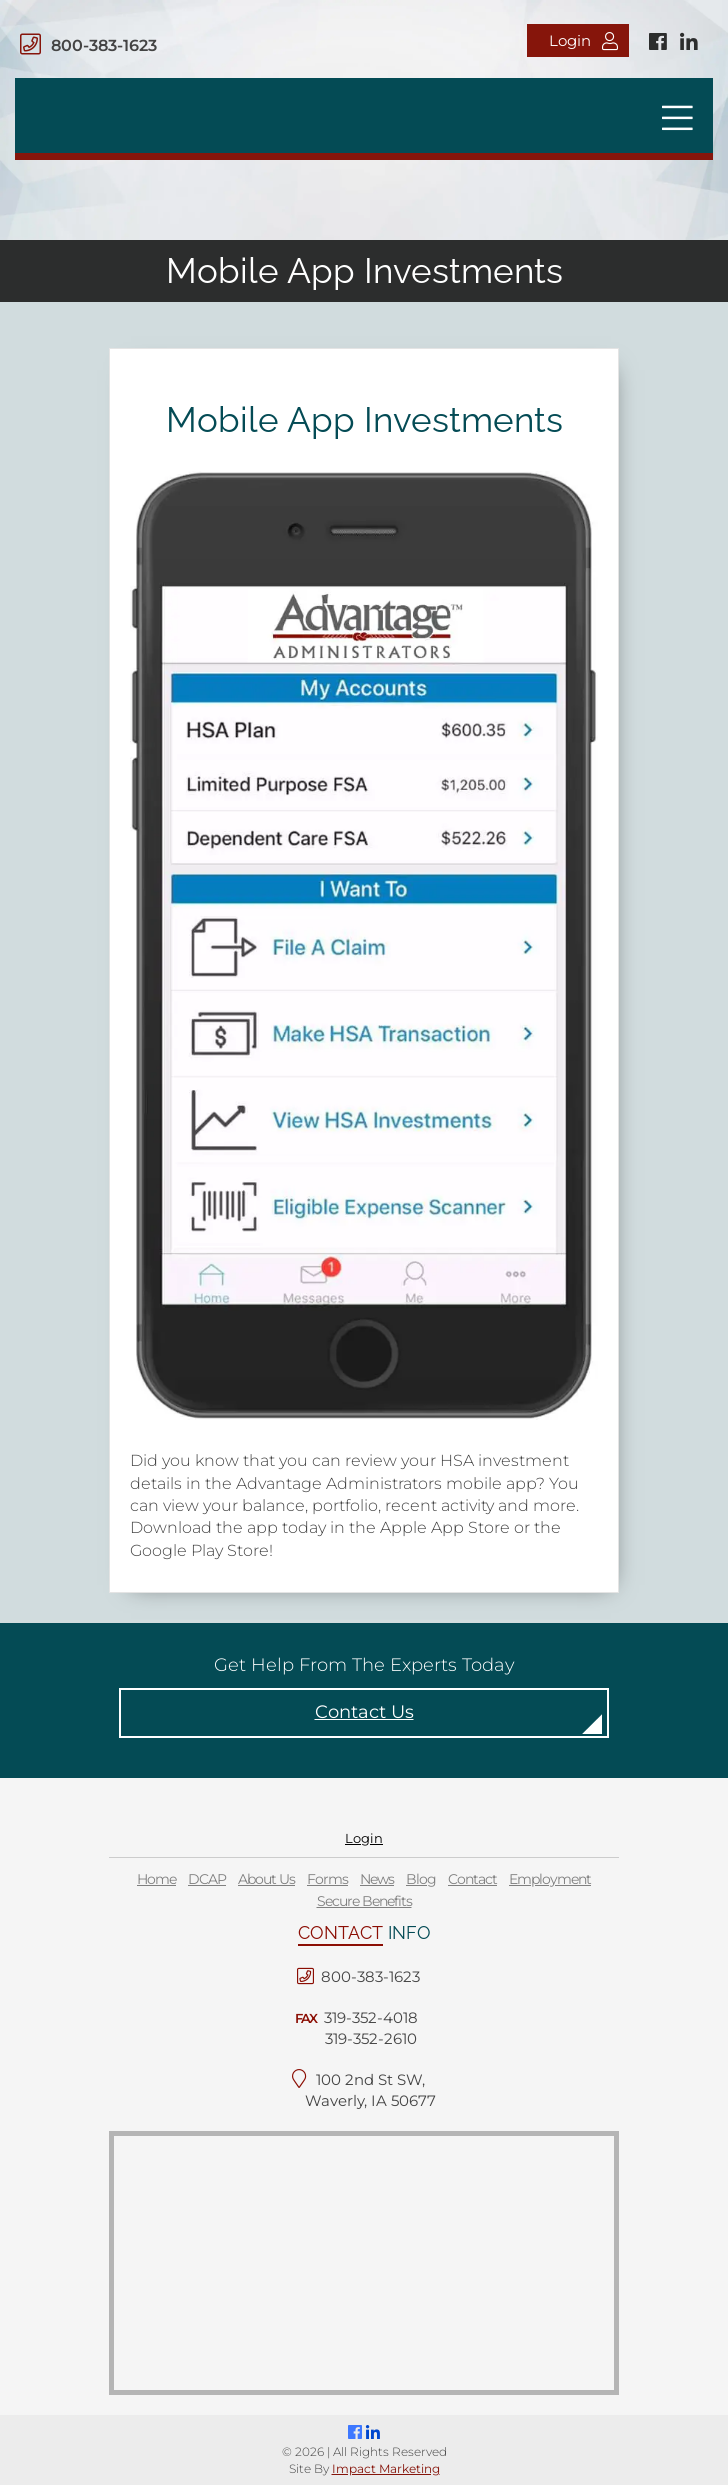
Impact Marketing (386, 2468)
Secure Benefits (364, 1901)
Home (156, 1879)
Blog (421, 1879)
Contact (472, 1879)
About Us (266, 1879)
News (377, 1879)
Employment (550, 1879)
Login (583, 40)
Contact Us (364, 1712)
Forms (327, 1879)
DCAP (207, 1879)
